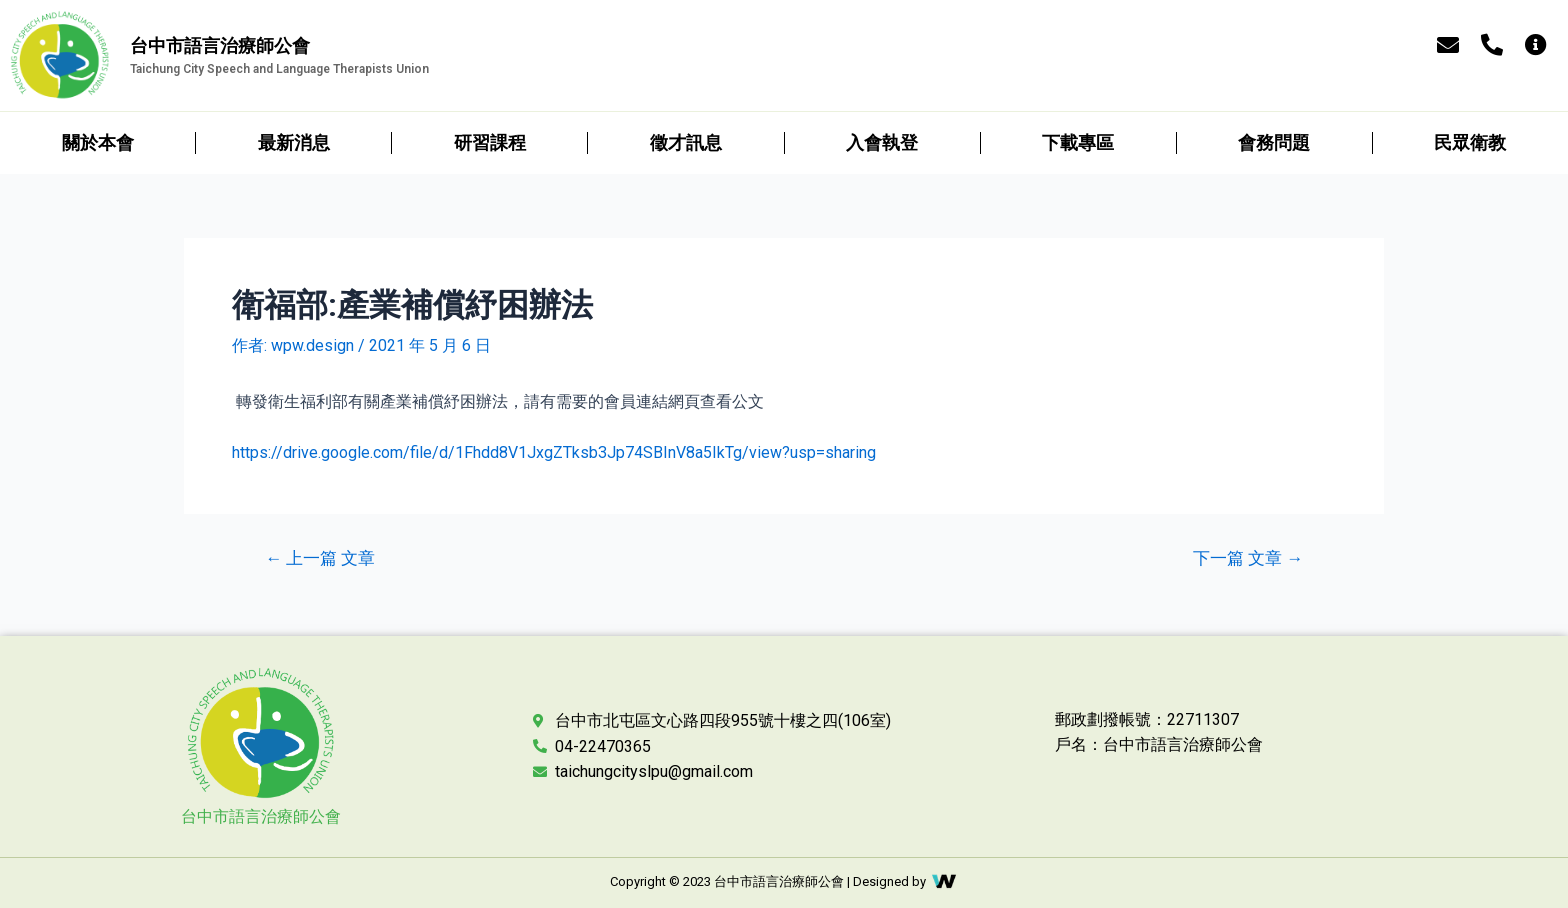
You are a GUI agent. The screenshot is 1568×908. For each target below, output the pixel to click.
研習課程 (490, 142)
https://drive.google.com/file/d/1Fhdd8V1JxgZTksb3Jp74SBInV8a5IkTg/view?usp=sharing (554, 452)
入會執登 (882, 142)
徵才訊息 (686, 142)
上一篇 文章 (320, 558)
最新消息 (294, 142)
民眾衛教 (1470, 142)
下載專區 (1078, 142)
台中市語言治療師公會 (261, 816)
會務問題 (1274, 142)
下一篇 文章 (1248, 558)
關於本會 (98, 142)
